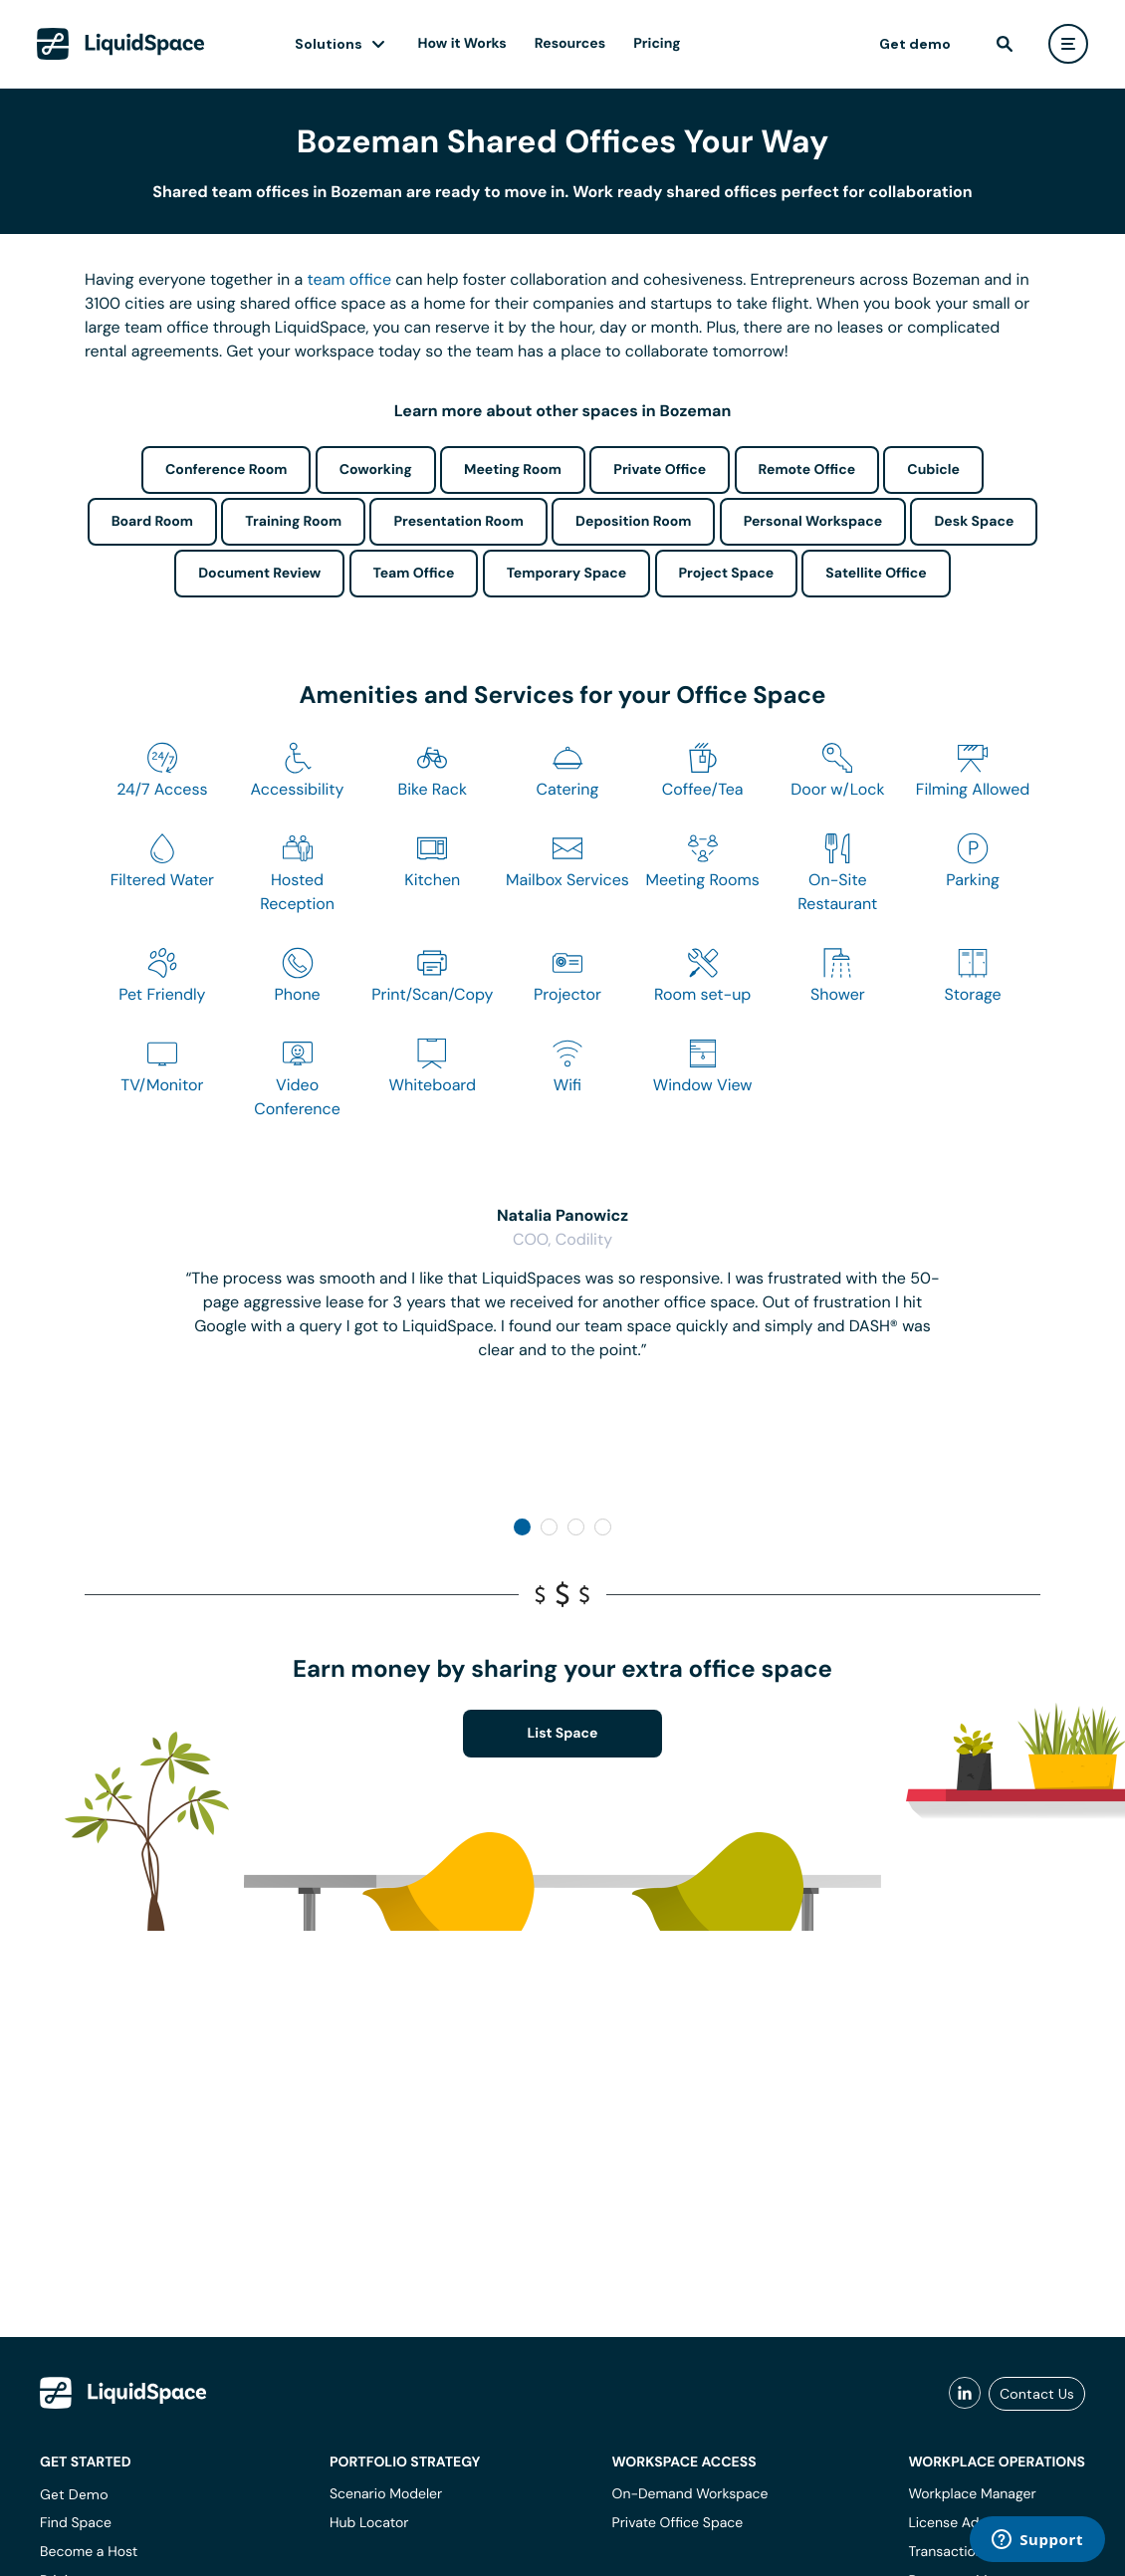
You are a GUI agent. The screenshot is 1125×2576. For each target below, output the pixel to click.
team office (350, 279)
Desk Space (973, 522)
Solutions (328, 44)
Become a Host (88, 2552)
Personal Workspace (813, 522)
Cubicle (933, 470)
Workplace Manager (971, 2494)
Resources (570, 44)
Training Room (293, 522)
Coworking (375, 470)
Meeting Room (513, 470)
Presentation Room (458, 522)
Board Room (152, 522)
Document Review (259, 574)
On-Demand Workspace (690, 2494)
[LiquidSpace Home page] (121, 44)
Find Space (76, 2523)
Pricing (656, 44)
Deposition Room (633, 522)
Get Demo (74, 2494)
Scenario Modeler (386, 2494)
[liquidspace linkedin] (965, 2394)
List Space (563, 1734)
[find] (1004, 44)
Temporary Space (567, 574)
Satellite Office (875, 574)
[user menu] (1068, 44)
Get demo (915, 44)
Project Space (727, 574)
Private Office (659, 470)
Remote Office (807, 470)
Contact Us (1037, 2394)
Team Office (414, 574)
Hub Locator (369, 2523)
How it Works (462, 44)
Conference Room (226, 470)
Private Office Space (678, 2523)
